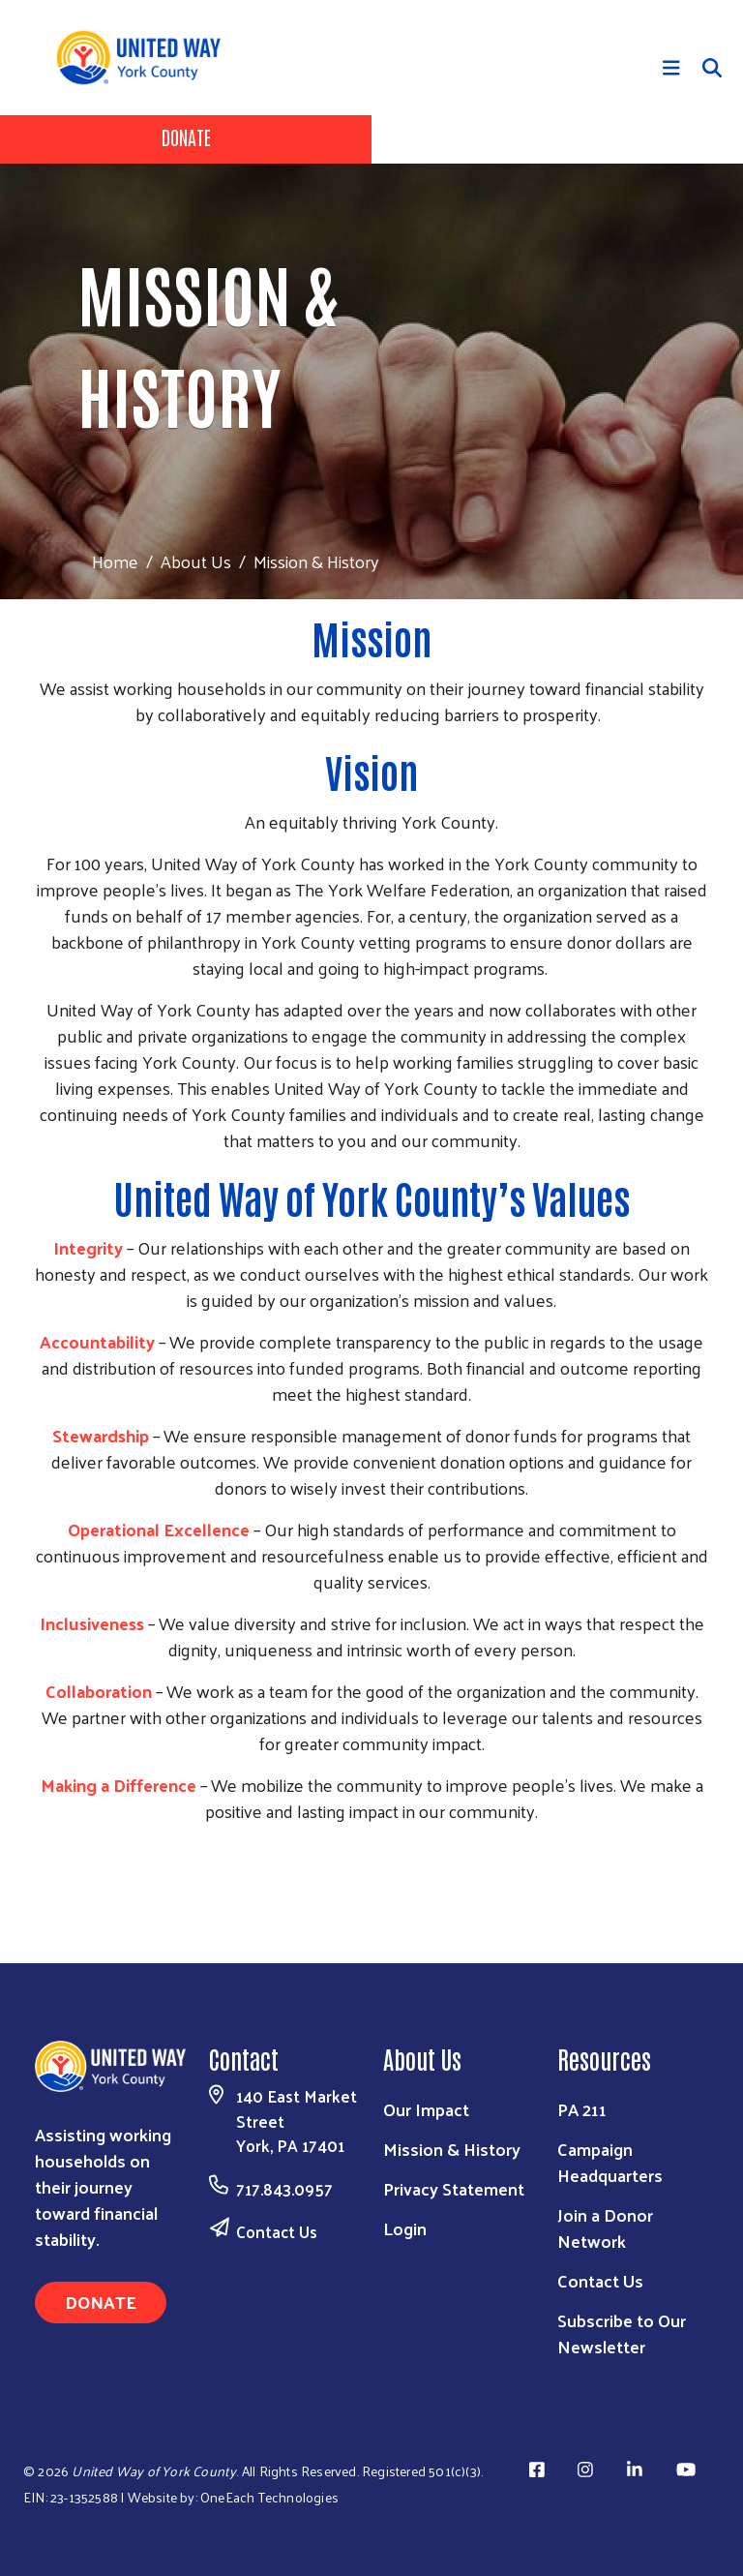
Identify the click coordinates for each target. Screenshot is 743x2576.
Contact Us (276, 2231)
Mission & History (451, 2149)
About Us (196, 561)
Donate (186, 136)
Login (405, 2228)
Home (115, 561)
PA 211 (582, 2109)
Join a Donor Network (605, 2227)
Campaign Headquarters (610, 2162)
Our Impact (426, 2109)
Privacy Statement (453, 2188)
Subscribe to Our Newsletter (621, 2333)
